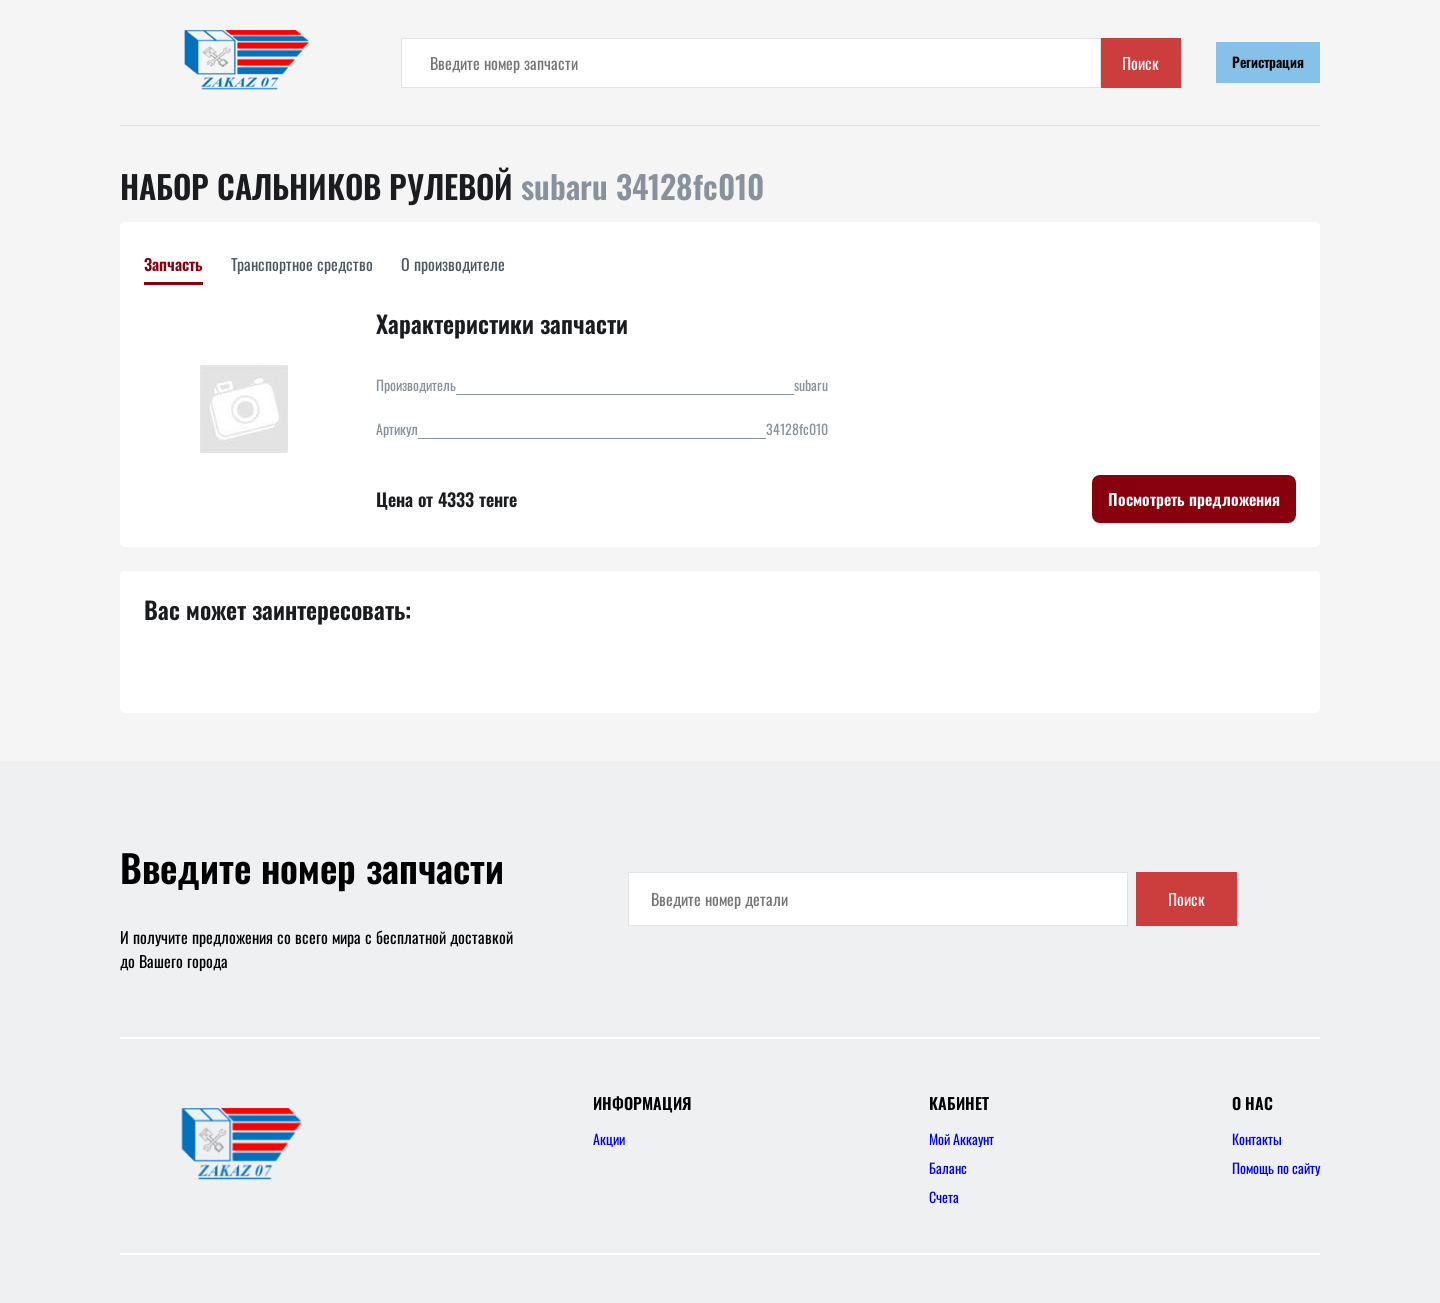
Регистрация (1268, 61)
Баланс (948, 1167)
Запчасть (173, 264)
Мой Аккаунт (961, 1138)
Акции (609, 1138)
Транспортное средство (302, 264)
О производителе (453, 264)
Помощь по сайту (1276, 1167)
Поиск (1140, 63)
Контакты (1257, 1138)
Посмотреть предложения (1194, 499)
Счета (944, 1196)
